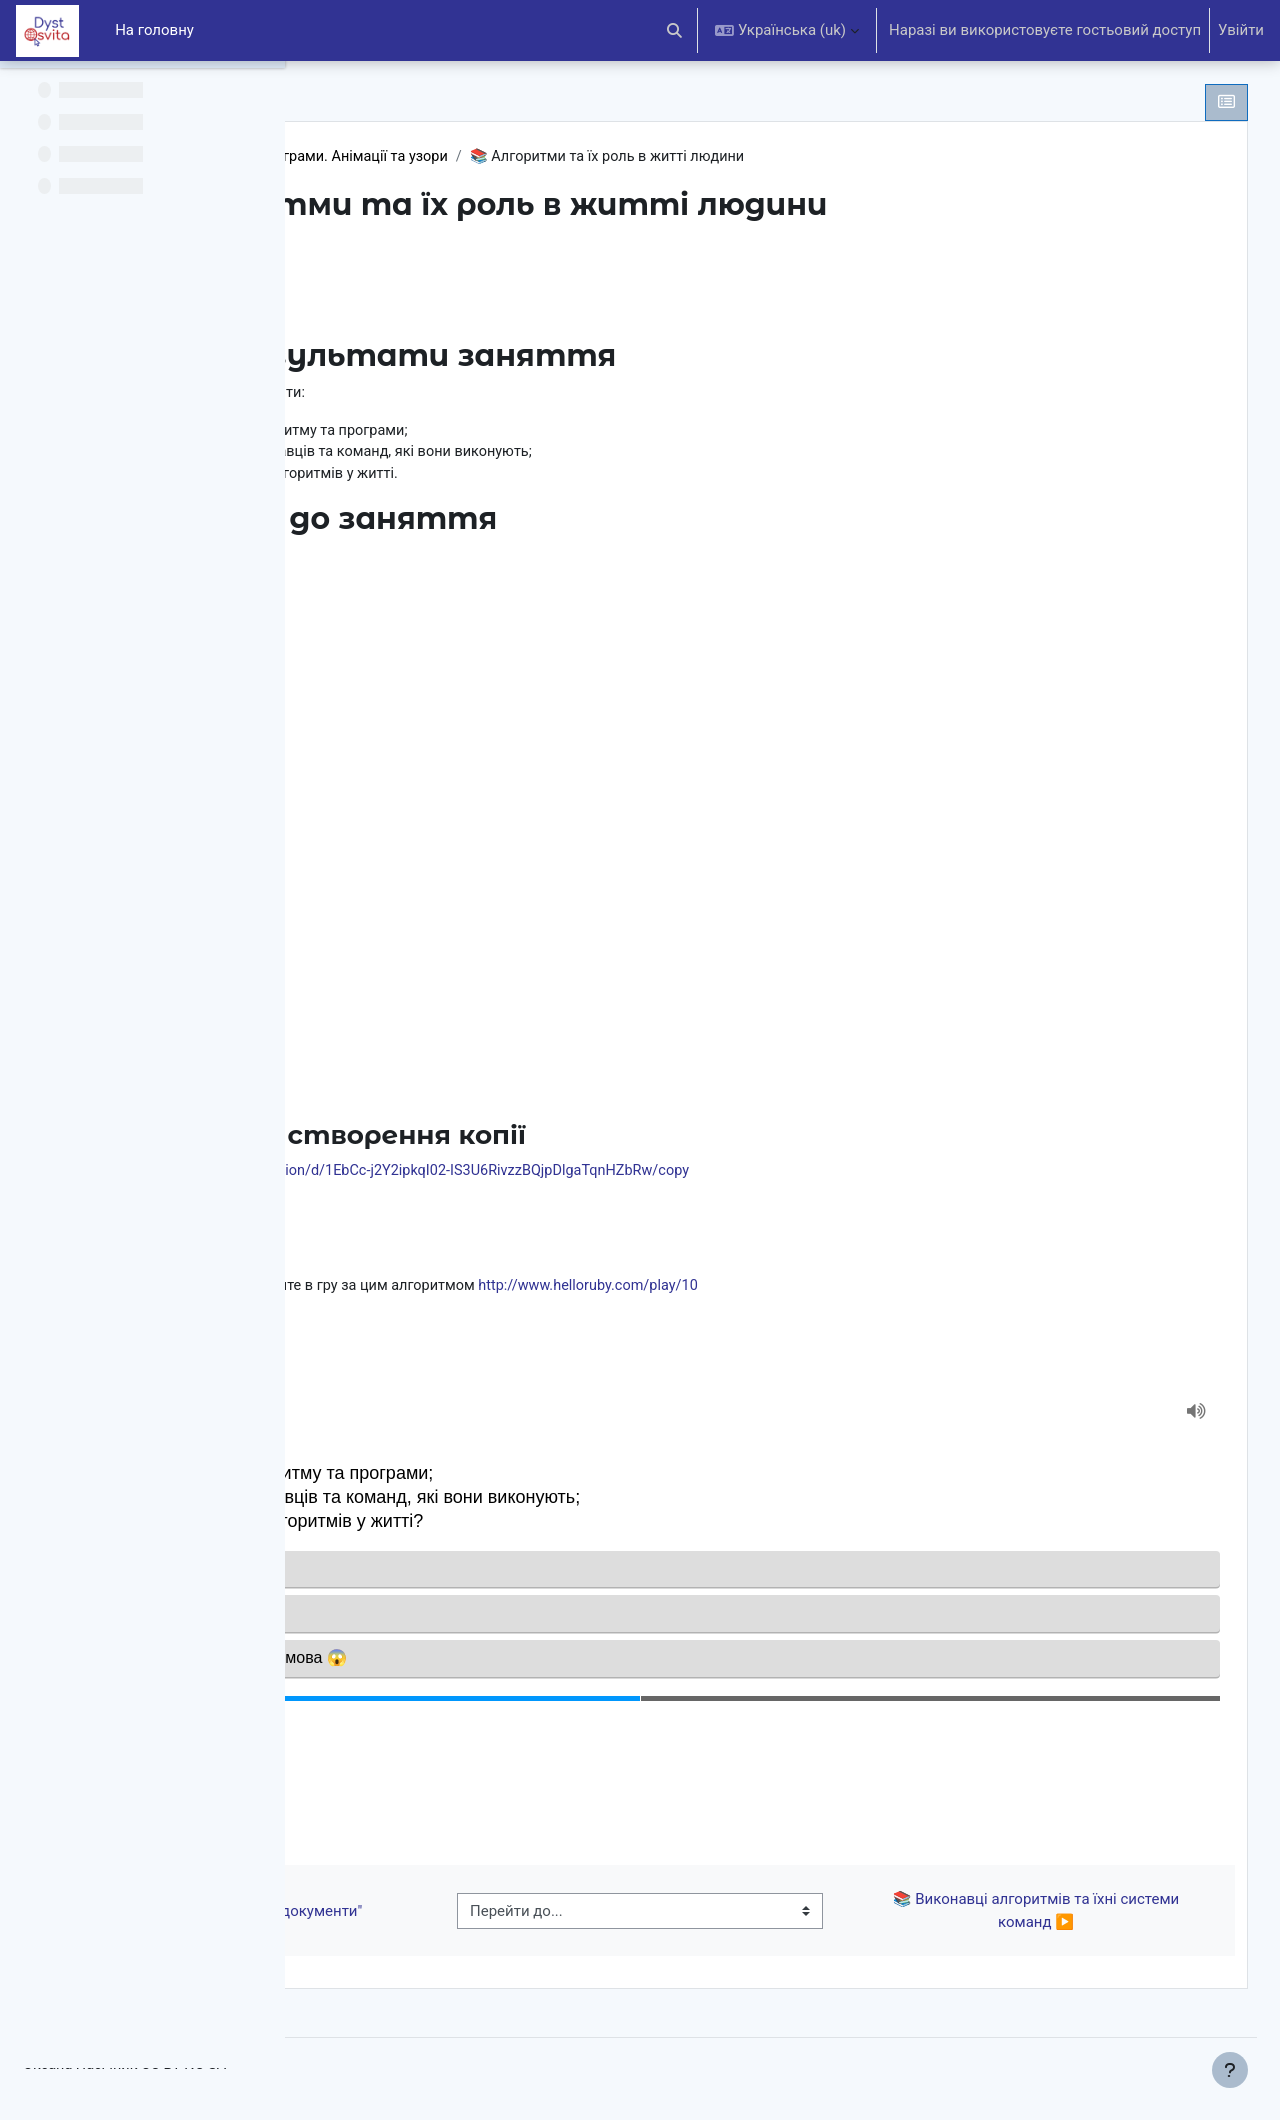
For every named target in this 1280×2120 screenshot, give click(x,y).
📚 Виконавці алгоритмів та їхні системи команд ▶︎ (1054, 1918)
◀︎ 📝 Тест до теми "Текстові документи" (482, 1918)
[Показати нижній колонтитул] (1230, 2070)
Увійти (1241, 30)
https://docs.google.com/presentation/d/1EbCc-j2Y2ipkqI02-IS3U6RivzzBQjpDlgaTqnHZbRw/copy (678, 1175)
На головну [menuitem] (154, 30)
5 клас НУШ (393, 157)
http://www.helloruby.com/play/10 (900, 1291)
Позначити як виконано (450, 275)
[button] (675, 30)
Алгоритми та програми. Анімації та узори (605, 157)
